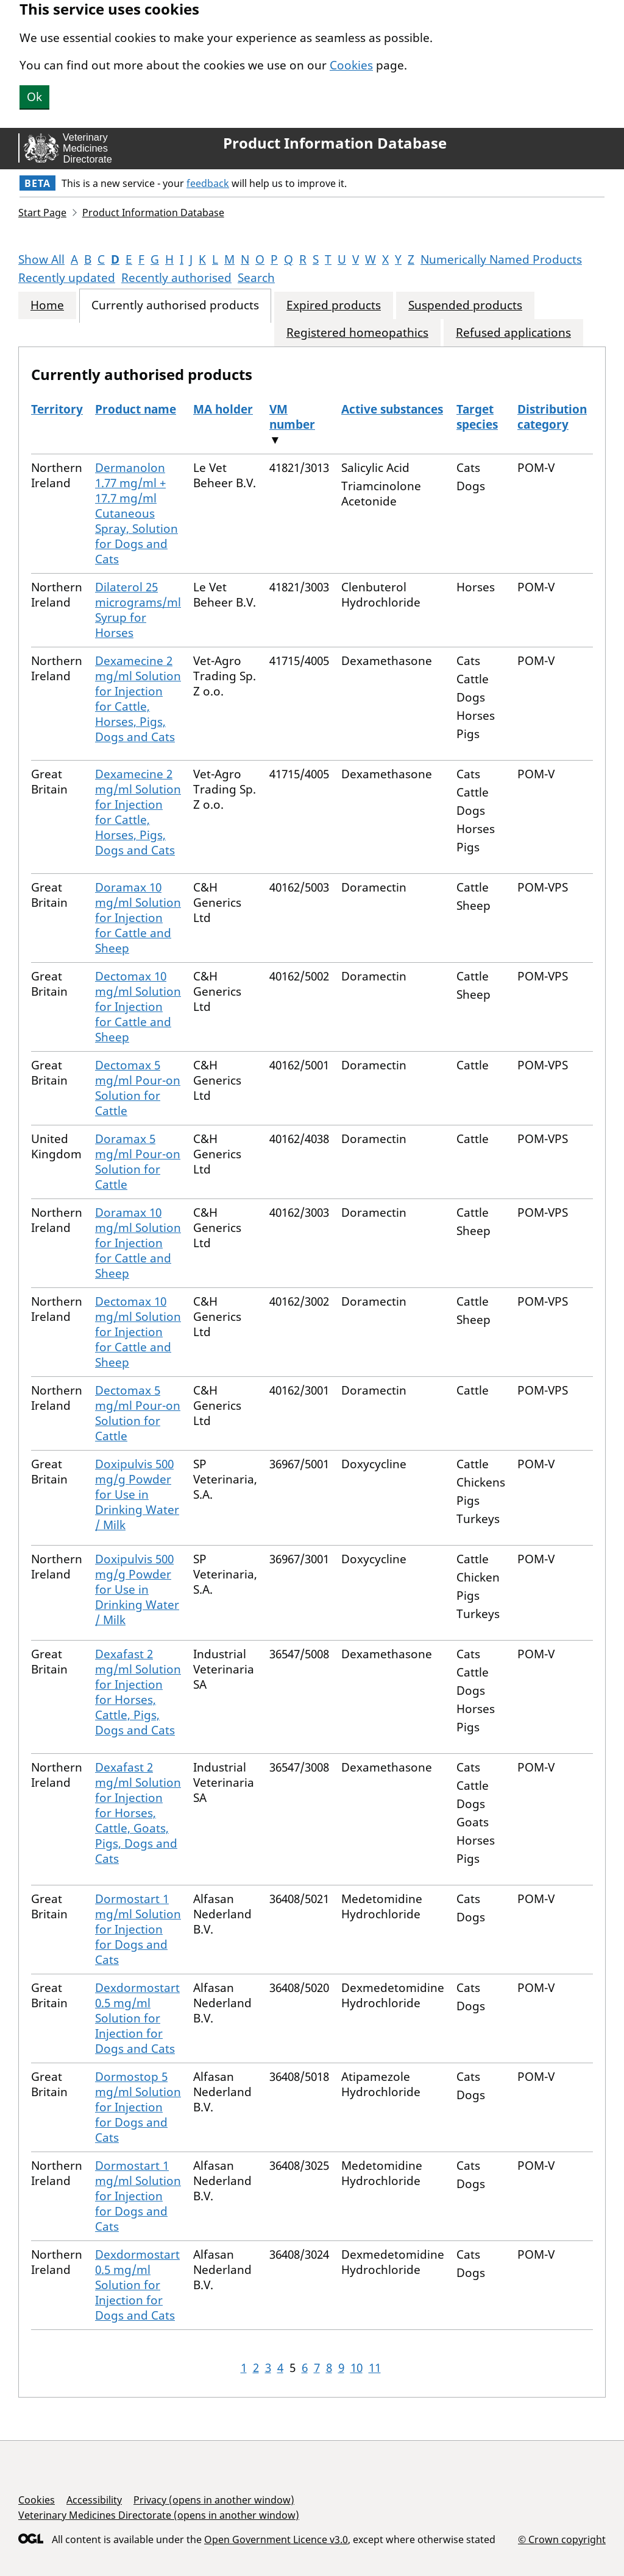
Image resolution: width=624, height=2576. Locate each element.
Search (256, 278)
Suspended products (465, 305)
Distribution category (552, 416)
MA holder (223, 409)
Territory (57, 409)
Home (47, 305)
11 (375, 2368)
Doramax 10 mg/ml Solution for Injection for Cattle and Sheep (138, 917)
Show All (41, 259)
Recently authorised (176, 278)
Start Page (42, 212)
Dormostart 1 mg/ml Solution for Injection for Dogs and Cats (138, 1929)
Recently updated (66, 278)
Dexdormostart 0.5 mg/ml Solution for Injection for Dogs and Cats (137, 2018)
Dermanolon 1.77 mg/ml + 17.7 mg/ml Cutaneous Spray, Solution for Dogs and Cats (136, 513)
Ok (34, 97)
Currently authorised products (175, 305)
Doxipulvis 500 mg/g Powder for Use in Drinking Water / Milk (137, 1494)
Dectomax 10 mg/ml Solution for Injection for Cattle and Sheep (138, 1006)
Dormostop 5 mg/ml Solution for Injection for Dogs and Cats (138, 2107)
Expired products (333, 305)
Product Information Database (335, 143)
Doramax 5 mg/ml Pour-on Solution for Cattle (137, 1161)
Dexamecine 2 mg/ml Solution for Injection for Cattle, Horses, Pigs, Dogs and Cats (138, 699)
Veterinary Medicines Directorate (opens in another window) (158, 2515)
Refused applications (513, 332)
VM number (292, 416)
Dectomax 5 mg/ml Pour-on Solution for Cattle (137, 1088)
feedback (207, 183)
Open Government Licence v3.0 (276, 2539)
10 (356, 2368)
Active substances (392, 409)
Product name (135, 409)
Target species (477, 416)
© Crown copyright (562, 2539)
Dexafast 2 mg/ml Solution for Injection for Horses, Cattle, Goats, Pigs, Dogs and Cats (138, 1813)
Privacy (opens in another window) (213, 2500)
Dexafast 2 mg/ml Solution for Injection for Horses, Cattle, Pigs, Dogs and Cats (138, 1692)
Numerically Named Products (501, 259)
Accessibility (94, 2500)
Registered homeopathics (357, 332)
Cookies (351, 65)
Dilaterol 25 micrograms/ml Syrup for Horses (138, 610)
